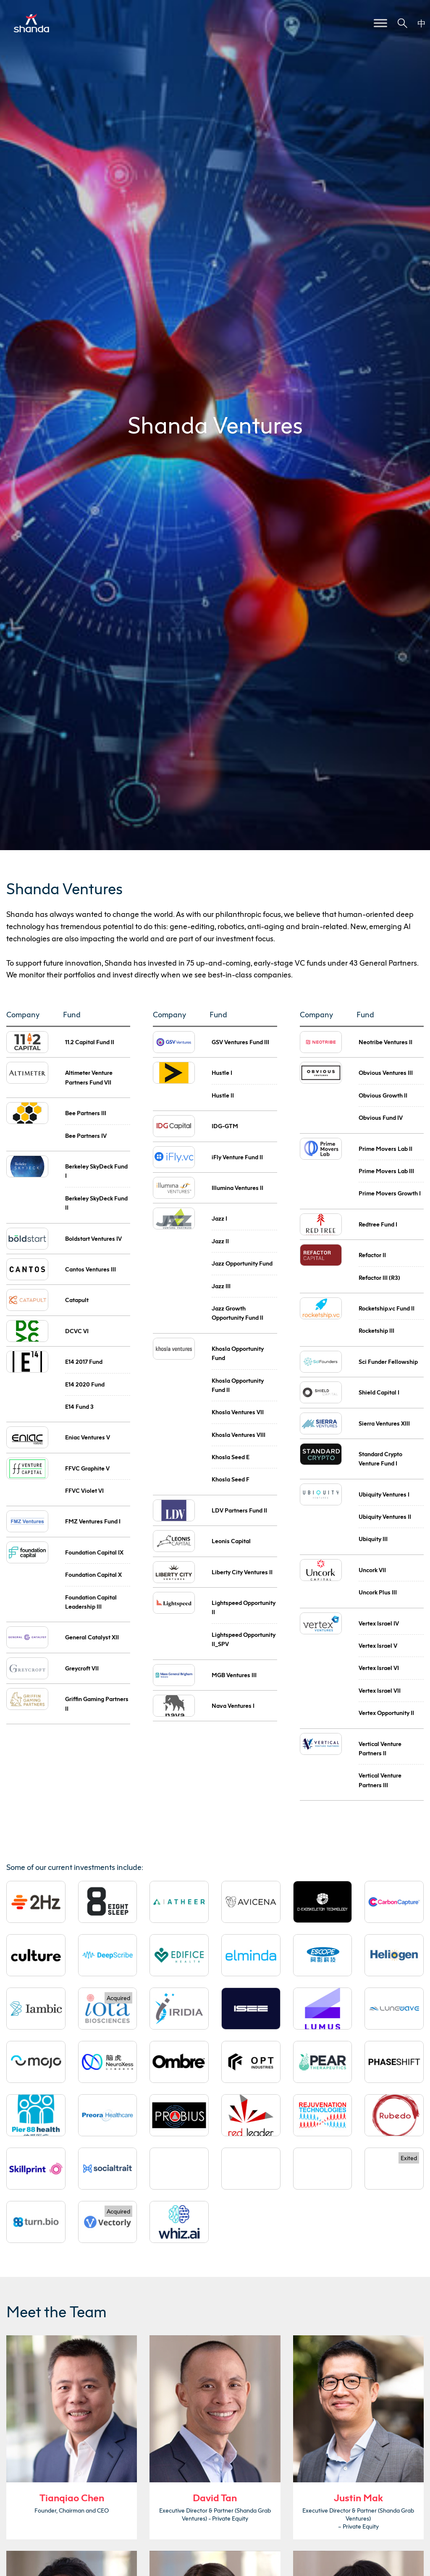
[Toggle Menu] (380, 23)
